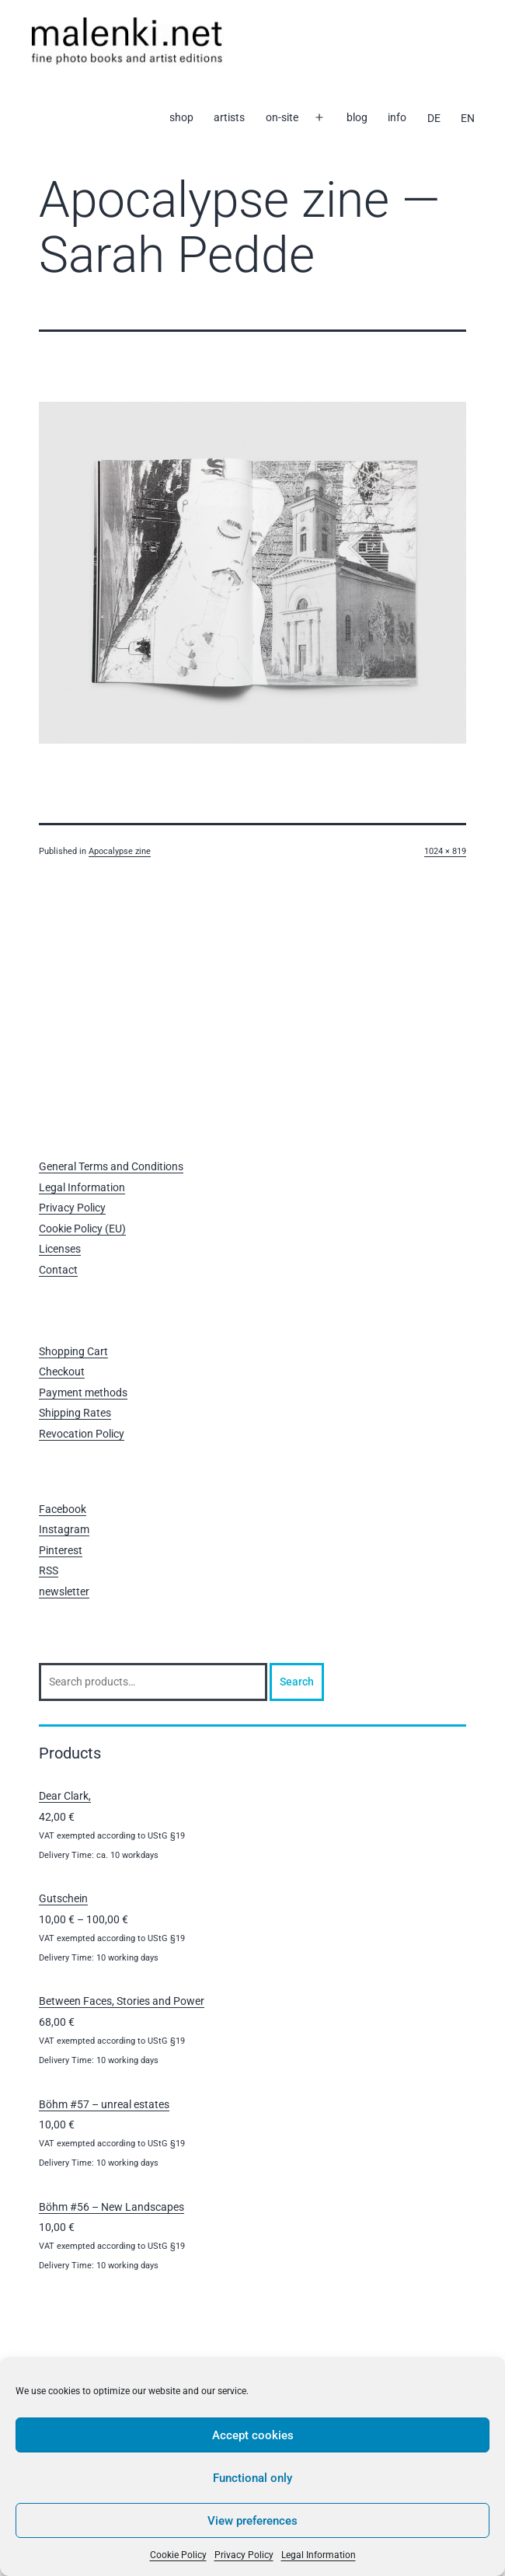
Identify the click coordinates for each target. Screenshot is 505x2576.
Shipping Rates (75, 1413)
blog (357, 117)
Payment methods (83, 1392)
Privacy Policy (243, 2555)
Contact (58, 1270)
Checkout (62, 1371)
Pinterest (60, 1550)
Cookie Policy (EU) (82, 1228)
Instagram (64, 1529)
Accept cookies (253, 2435)
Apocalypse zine (120, 851)
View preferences (252, 2521)
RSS (48, 1570)
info (397, 117)
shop (181, 117)
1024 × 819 (445, 851)
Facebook (62, 1509)
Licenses (60, 1249)
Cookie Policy (178, 2555)
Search (297, 1681)
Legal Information (318, 2555)
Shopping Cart (73, 1351)
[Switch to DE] (433, 118)
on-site (282, 117)
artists (229, 117)
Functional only (252, 2478)
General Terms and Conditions (111, 1166)
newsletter (64, 1591)
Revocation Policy (81, 1433)
